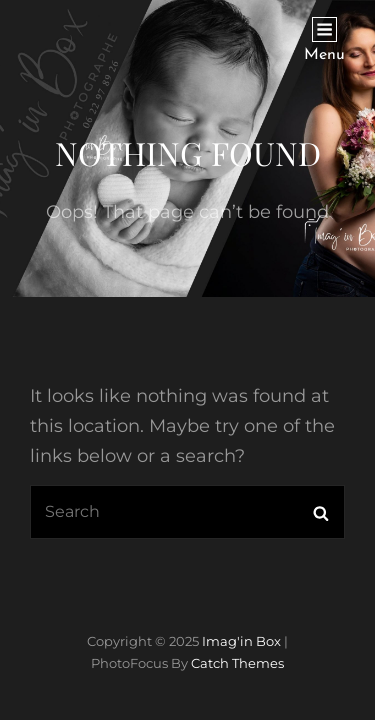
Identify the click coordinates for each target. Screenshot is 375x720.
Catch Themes (237, 663)
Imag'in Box (241, 641)
